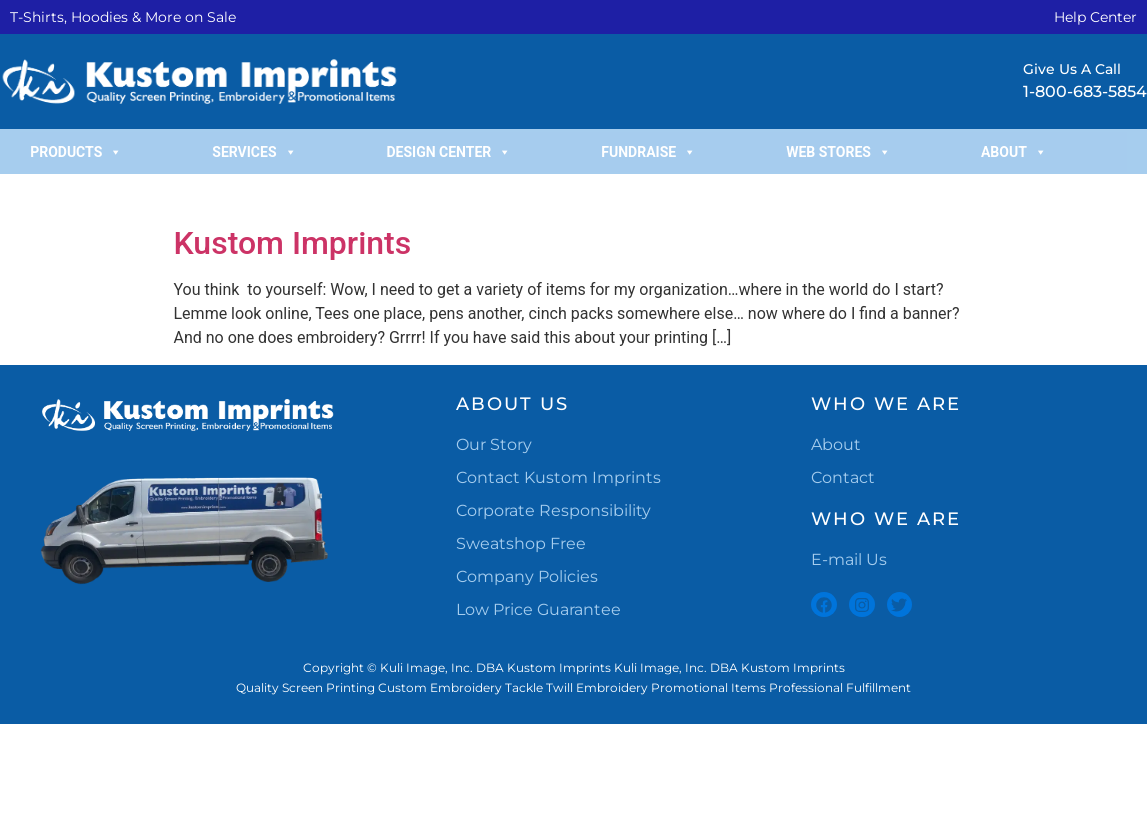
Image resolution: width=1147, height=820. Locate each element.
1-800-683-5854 (1085, 91)
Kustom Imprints (293, 243)
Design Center (449, 152)
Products (76, 152)
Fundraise (648, 152)
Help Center (1095, 17)
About (1014, 152)
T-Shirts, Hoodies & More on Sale (123, 17)
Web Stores (838, 152)
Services (254, 152)
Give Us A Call (1072, 69)
